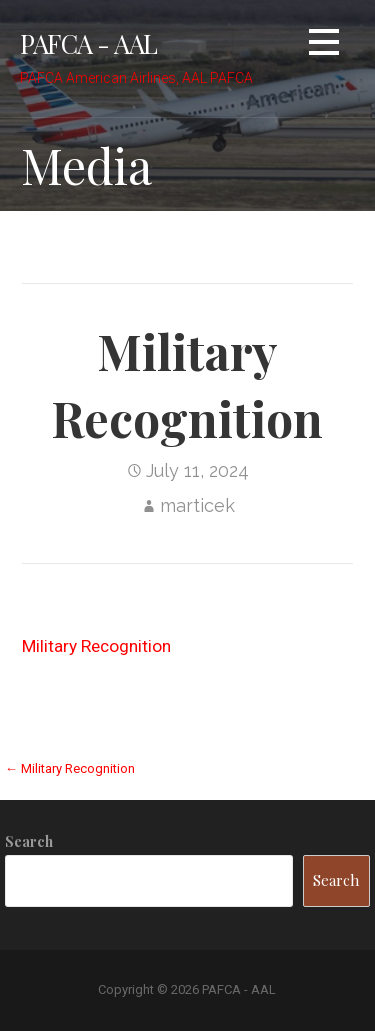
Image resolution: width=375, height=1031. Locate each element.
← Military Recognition (70, 768)
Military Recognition (96, 646)
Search (29, 841)
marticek (197, 505)
